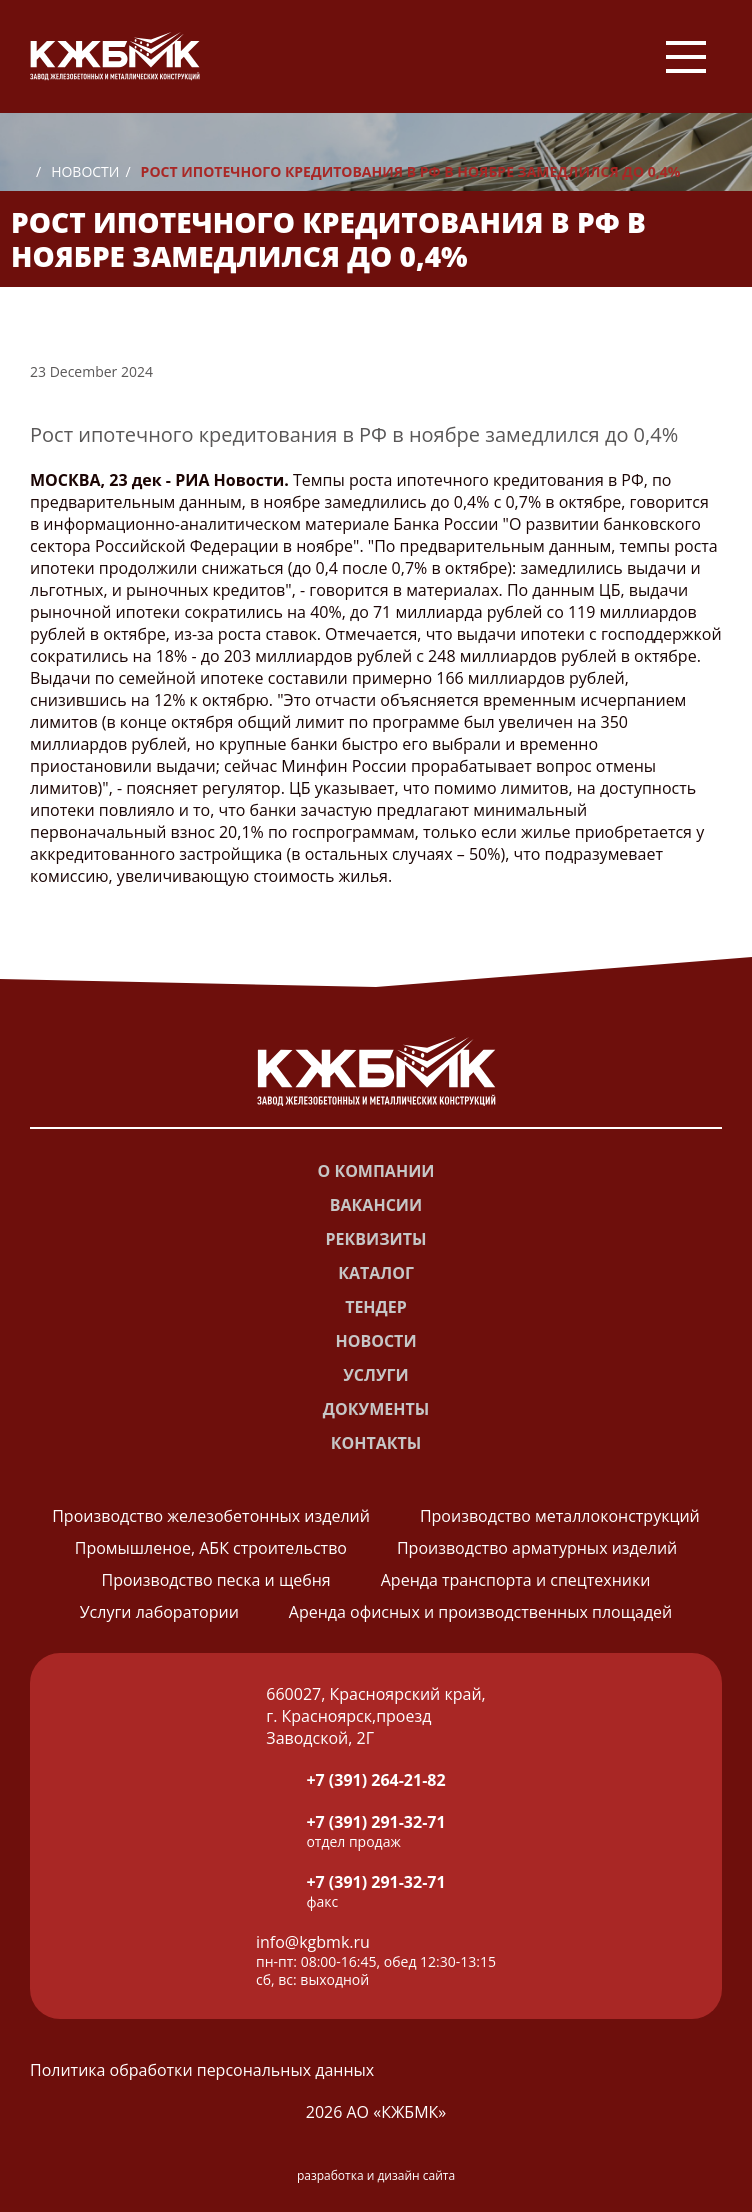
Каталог (376, 1273)
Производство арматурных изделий (537, 1548)
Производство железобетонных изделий (211, 1516)
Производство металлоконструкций (560, 1516)
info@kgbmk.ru (313, 1942)
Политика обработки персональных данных (202, 2070)
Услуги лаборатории (159, 1612)
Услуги (375, 1375)
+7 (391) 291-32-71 (375, 1822)
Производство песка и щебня (216, 1580)
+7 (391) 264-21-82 (375, 1780)
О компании (375, 1171)
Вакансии (376, 1205)
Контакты (376, 1443)
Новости (85, 171)
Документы (376, 1409)
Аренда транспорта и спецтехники (516, 1580)
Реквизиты (376, 1239)
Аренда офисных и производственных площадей (480, 1612)
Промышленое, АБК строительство (211, 1548)
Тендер (376, 1307)
